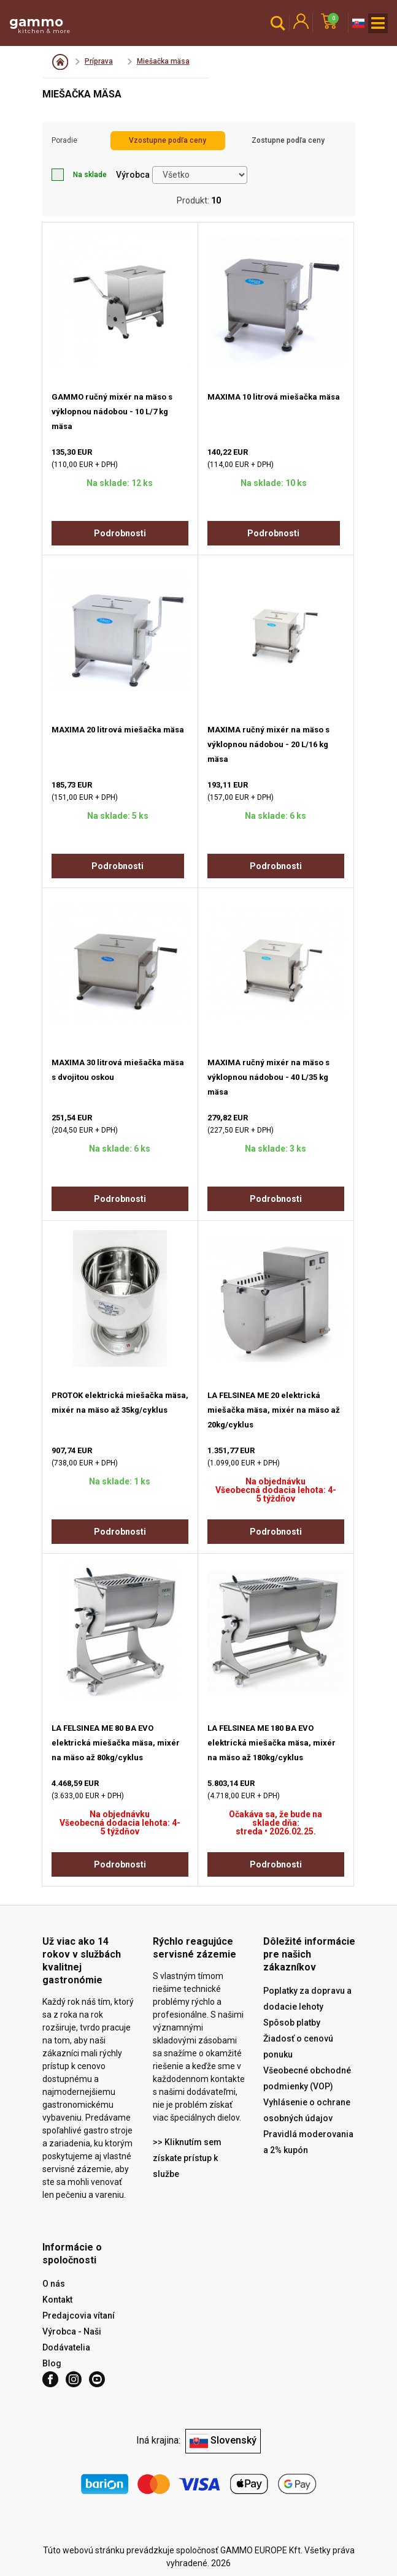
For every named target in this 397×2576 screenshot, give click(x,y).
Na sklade (79, 175)
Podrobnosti (120, 533)
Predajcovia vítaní (78, 2315)
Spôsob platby (291, 2022)
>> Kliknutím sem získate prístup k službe (187, 2158)
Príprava (99, 61)
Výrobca (133, 175)
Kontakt (57, 2299)
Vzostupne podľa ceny (167, 140)
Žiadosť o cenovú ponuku (298, 2046)
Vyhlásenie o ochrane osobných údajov (306, 2110)
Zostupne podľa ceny (288, 140)
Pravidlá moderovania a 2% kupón (308, 2142)
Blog (51, 2363)
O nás (53, 2284)
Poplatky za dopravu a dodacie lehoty (307, 1999)
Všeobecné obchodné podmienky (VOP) (307, 2078)
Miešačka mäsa (163, 61)
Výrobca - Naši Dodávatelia (71, 2339)
